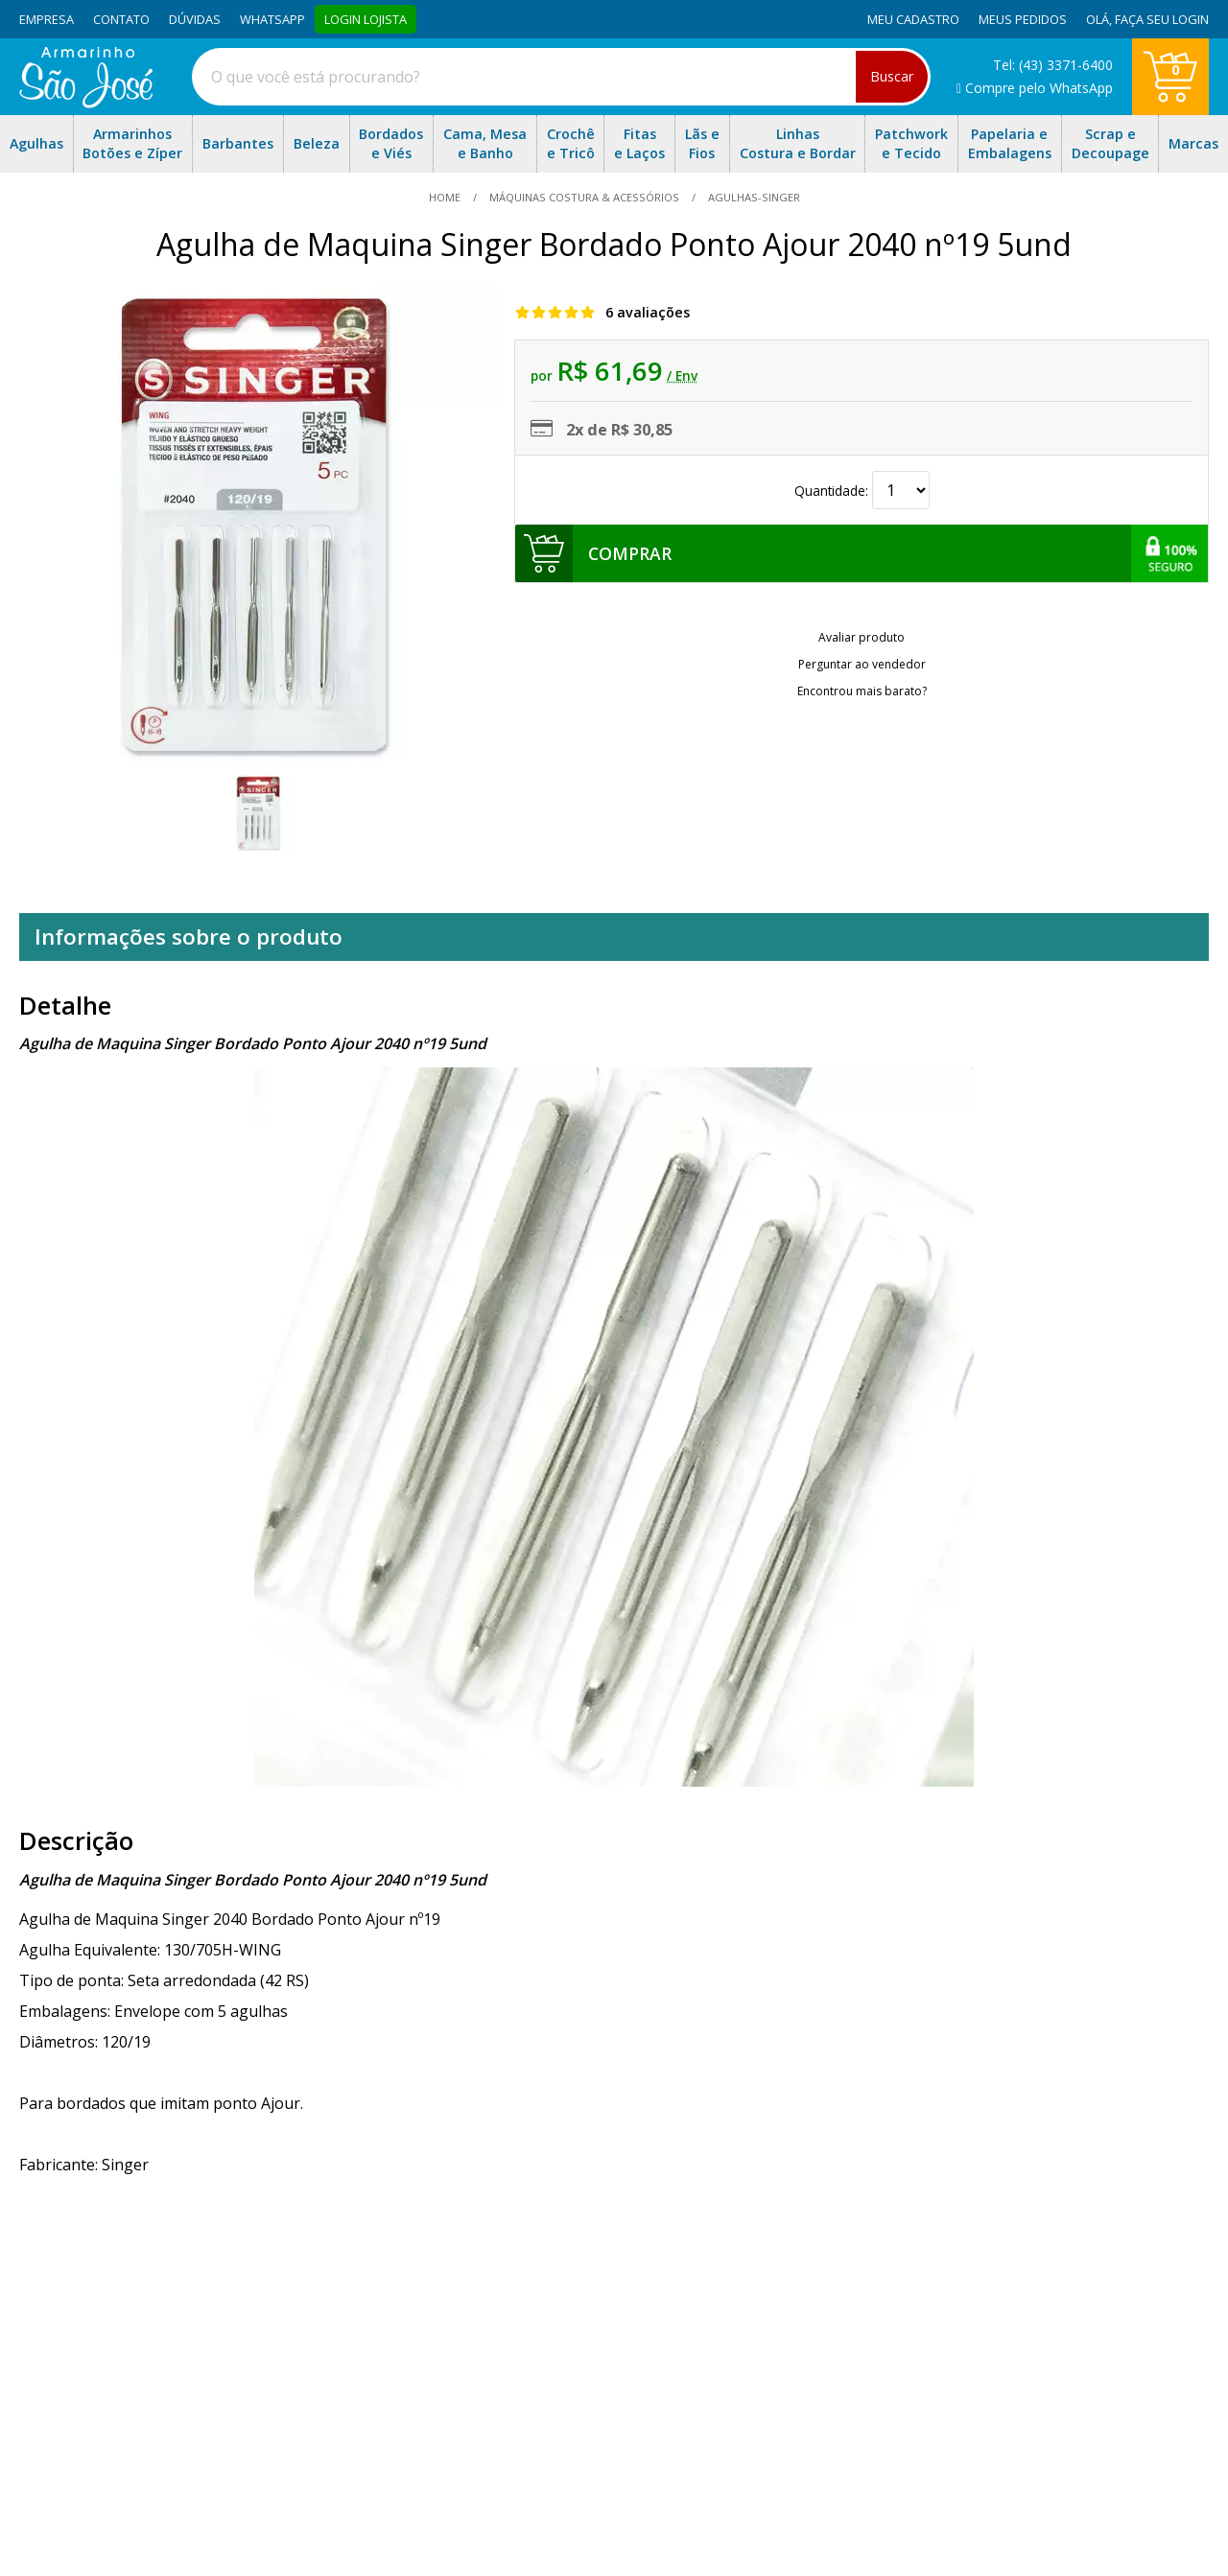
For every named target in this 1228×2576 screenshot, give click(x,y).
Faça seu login (1162, 19)
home (446, 197)
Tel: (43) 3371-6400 (1053, 65)
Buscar (891, 76)
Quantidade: (862, 490)
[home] (86, 102)
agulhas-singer (752, 197)
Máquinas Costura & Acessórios (584, 197)
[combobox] (561, 76)
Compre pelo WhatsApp (1034, 88)
